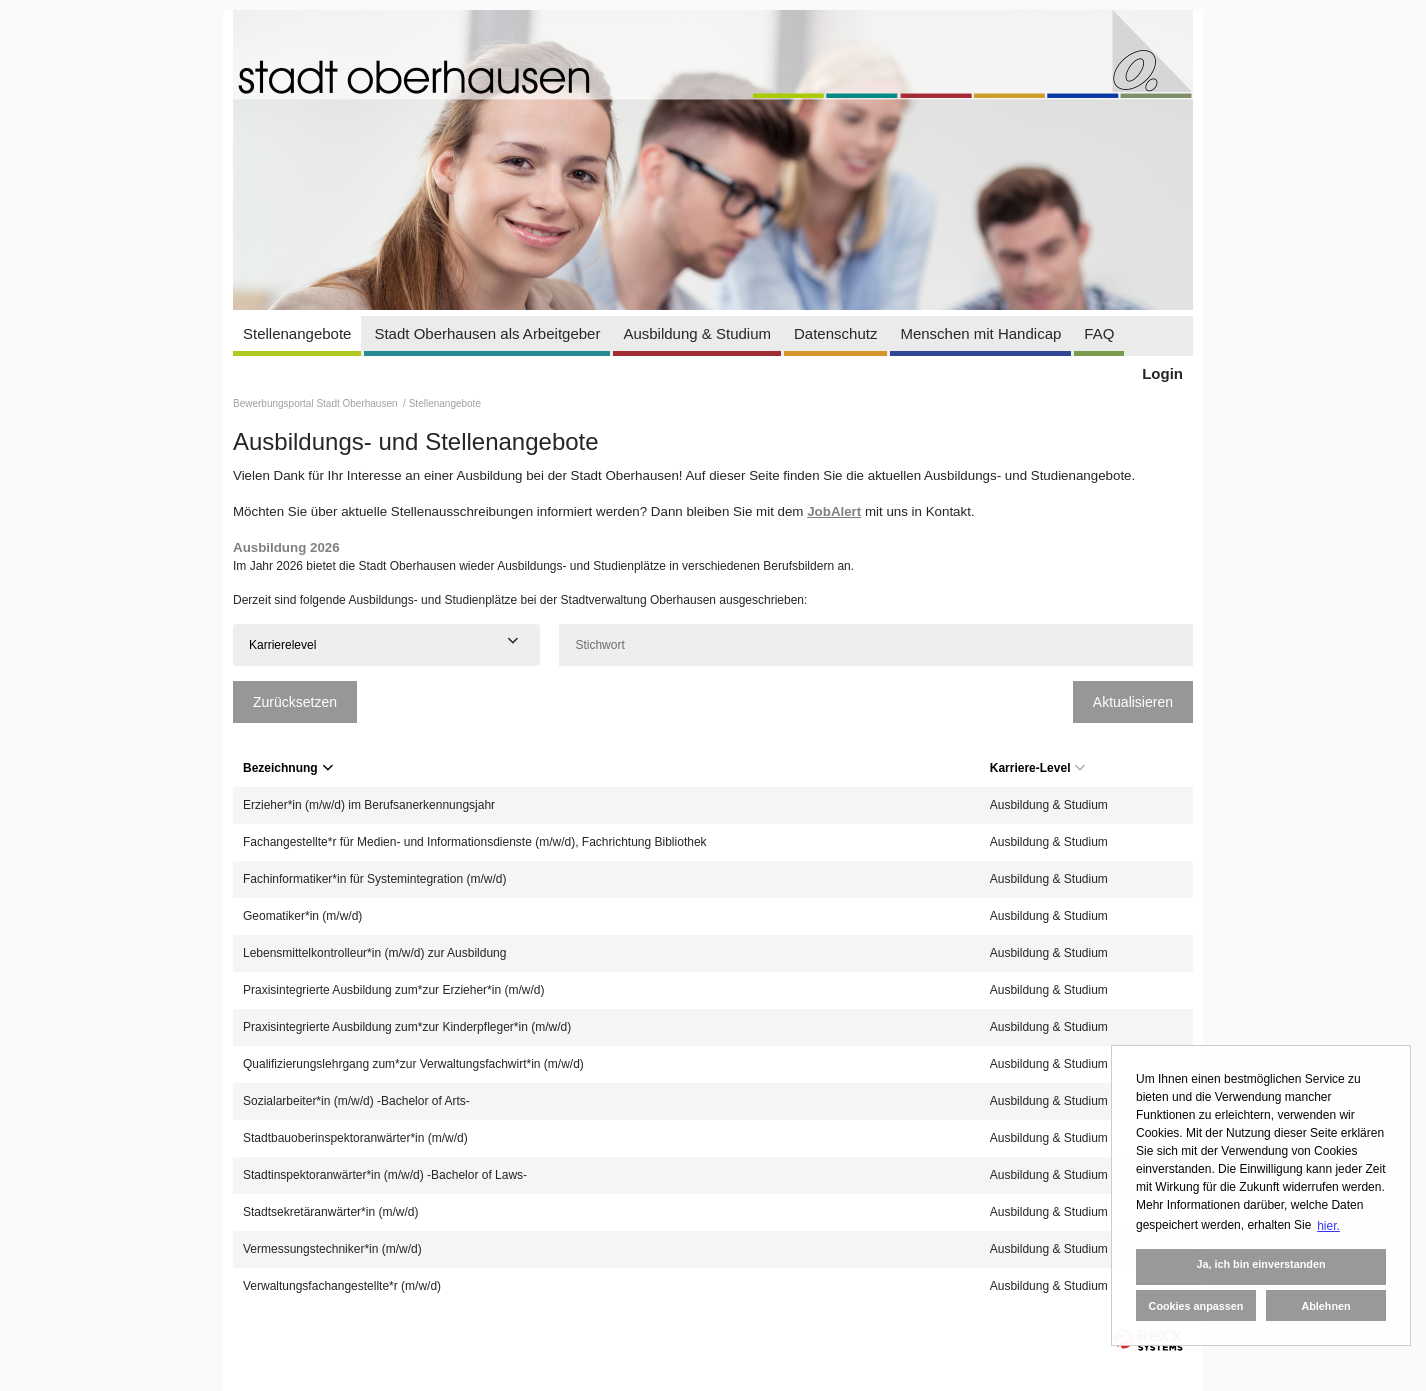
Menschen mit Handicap (980, 333)
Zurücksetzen (295, 702)
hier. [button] (1328, 1226)
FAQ (1099, 333)
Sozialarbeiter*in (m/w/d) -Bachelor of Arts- (356, 1101)
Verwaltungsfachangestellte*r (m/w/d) (342, 1286)
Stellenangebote (297, 333)
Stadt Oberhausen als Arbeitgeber (487, 333)
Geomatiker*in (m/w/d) (302, 916)
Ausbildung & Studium (697, 333)
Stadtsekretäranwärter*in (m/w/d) (330, 1212)
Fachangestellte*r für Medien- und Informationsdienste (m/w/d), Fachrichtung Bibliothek (475, 842)
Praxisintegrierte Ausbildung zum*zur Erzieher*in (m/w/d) (393, 990)
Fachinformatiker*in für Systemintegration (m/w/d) (374, 879)
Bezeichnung (288, 768)
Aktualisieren (1133, 702)
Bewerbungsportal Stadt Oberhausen (316, 403)
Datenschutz (835, 333)
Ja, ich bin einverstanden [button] (1260, 1264)
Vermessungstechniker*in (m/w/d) (332, 1249)
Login (1162, 373)
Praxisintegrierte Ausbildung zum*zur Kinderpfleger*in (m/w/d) (407, 1027)
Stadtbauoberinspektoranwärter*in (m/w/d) (355, 1138)
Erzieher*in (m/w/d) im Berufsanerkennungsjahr (369, 805)
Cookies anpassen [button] (1196, 1306)
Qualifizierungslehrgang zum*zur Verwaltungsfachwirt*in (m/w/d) (413, 1064)
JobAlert (834, 511)
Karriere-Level (1038, 768)
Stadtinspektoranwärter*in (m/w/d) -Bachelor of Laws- (385, 1175)
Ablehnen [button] (1325, 1306)
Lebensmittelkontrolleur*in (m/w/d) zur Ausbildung (374, 953)
